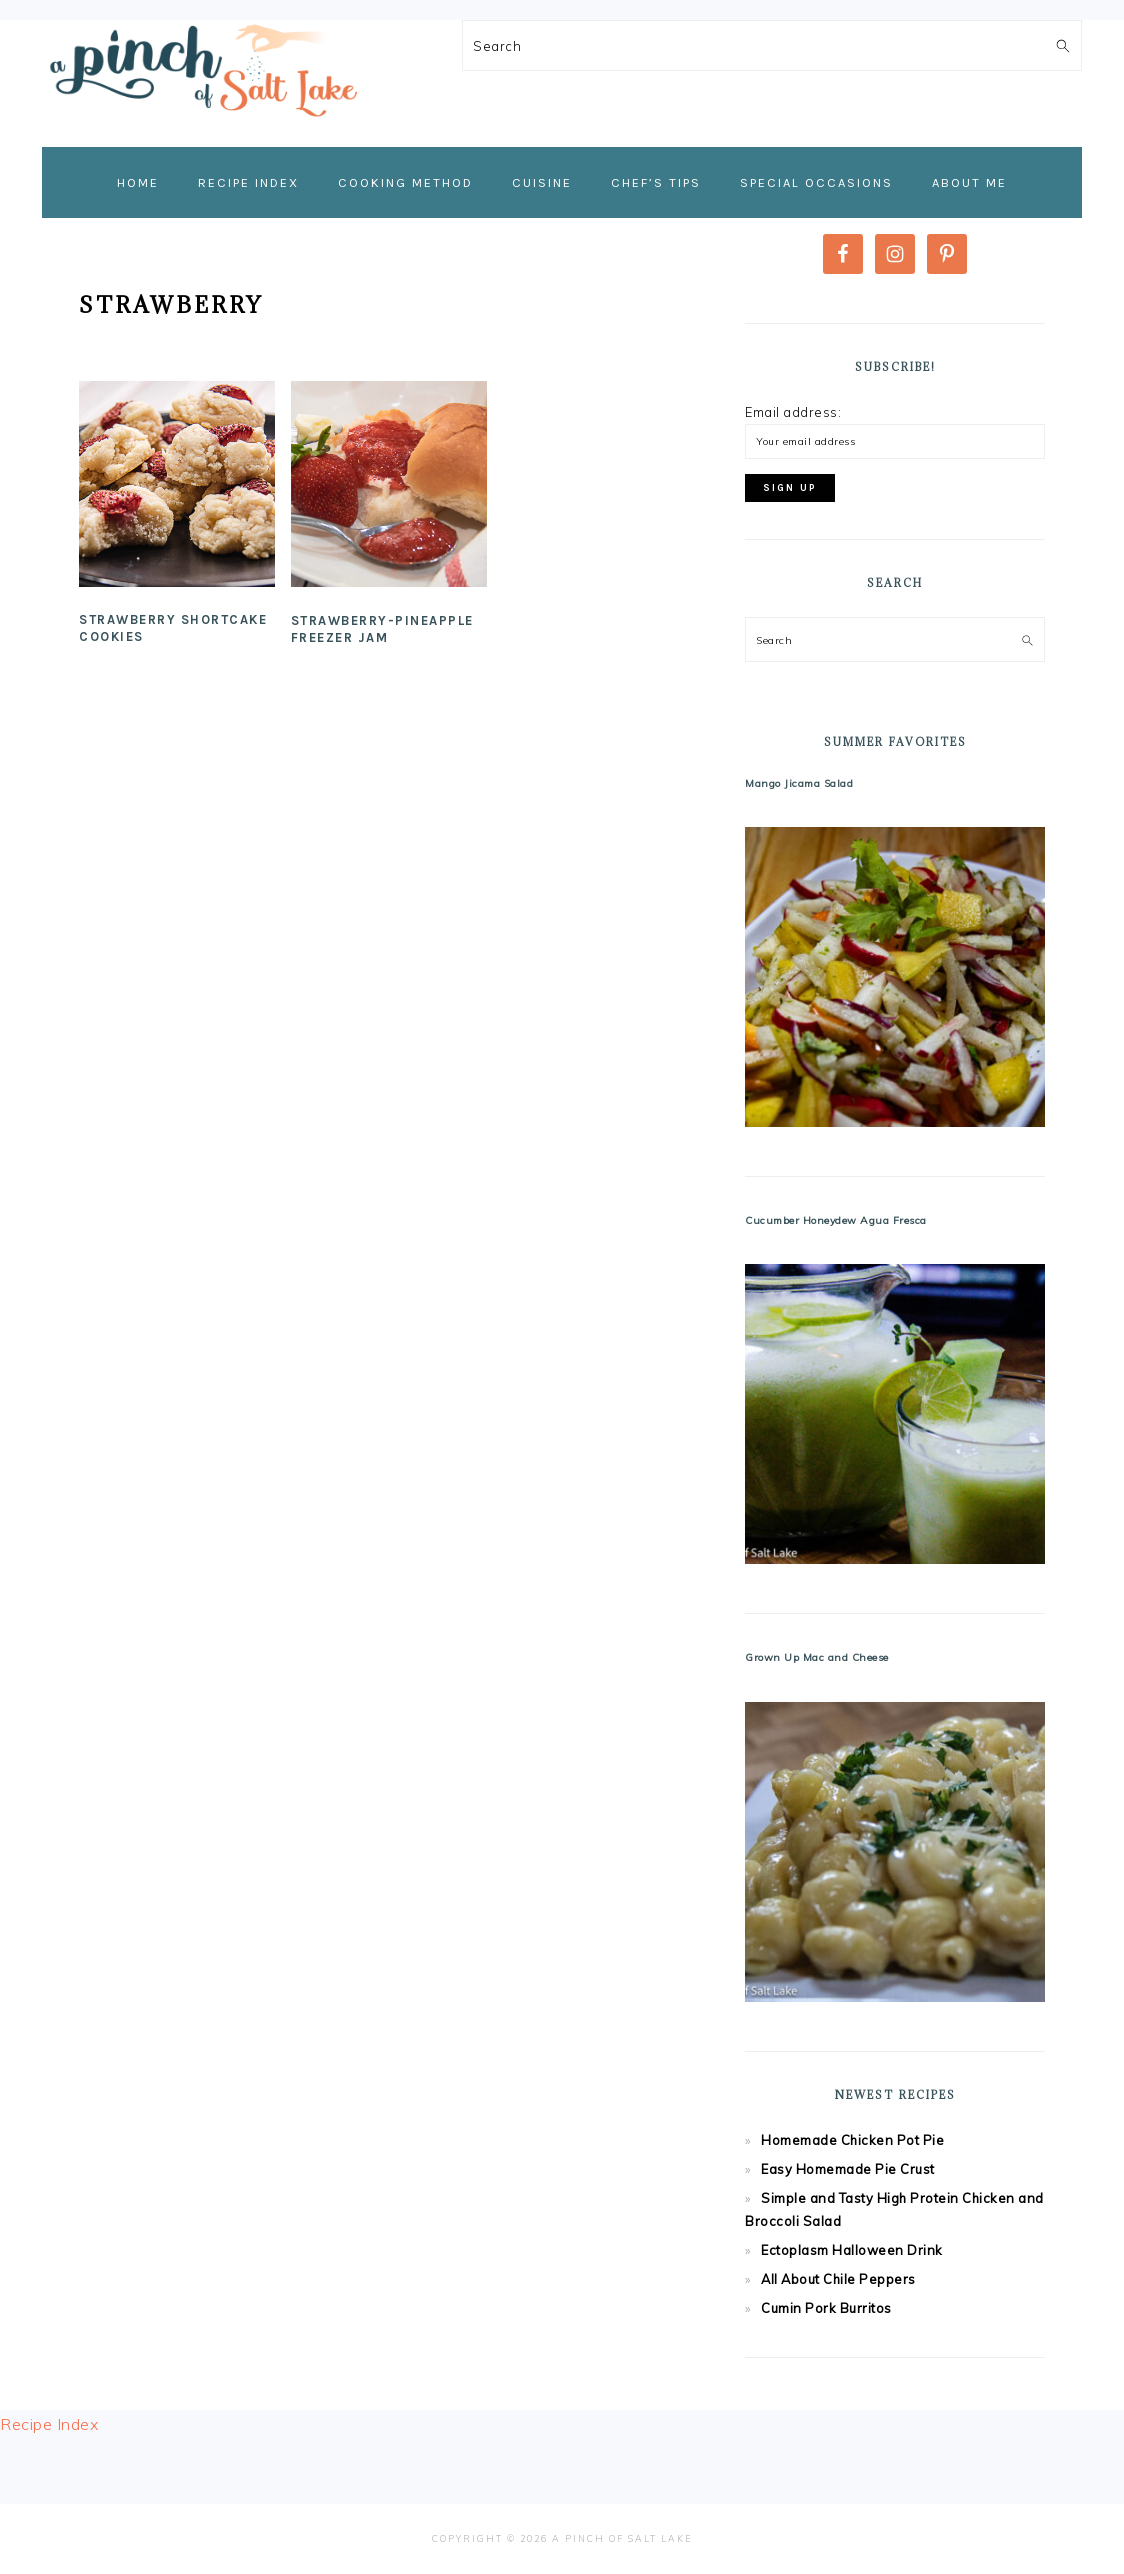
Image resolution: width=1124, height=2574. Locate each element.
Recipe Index (49, 2424)
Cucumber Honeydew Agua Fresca (836, 1220)
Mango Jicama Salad (799, 783)
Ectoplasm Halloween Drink (852, 2250)
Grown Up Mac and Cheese (817, 1657)
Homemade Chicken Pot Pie (852, 2140)
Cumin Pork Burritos (826, 2308)
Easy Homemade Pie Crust (848, 2169)
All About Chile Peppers (838, 2279)
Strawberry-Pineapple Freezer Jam (382, 629)
